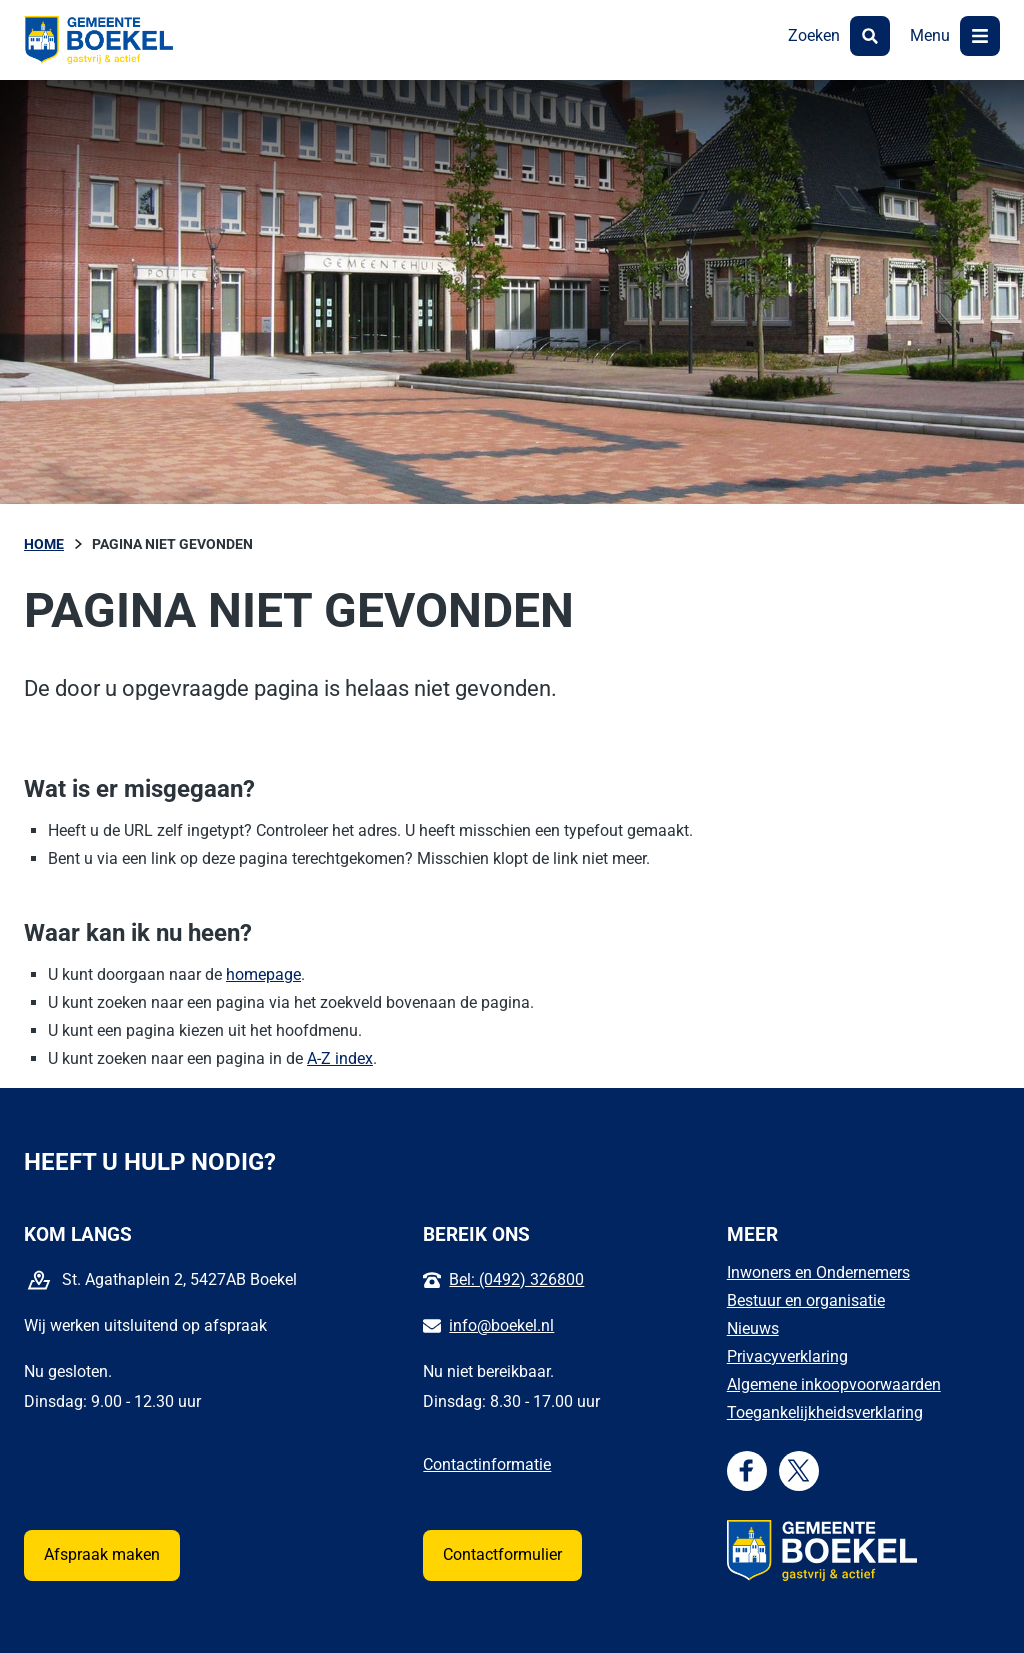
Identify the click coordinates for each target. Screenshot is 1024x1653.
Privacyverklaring (787, 1356)
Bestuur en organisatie (806, 1300)
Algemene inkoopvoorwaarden (834, 1384)
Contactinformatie (487, 1464)
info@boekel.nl (501, 1325)
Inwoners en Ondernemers (818, 1272)
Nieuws (753, 1328)
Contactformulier (502, 1554)
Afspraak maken (102, 1554)
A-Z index (340, 1058)
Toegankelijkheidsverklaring (825, 1412)
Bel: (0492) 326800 (516, 1279)
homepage (263, 974)
